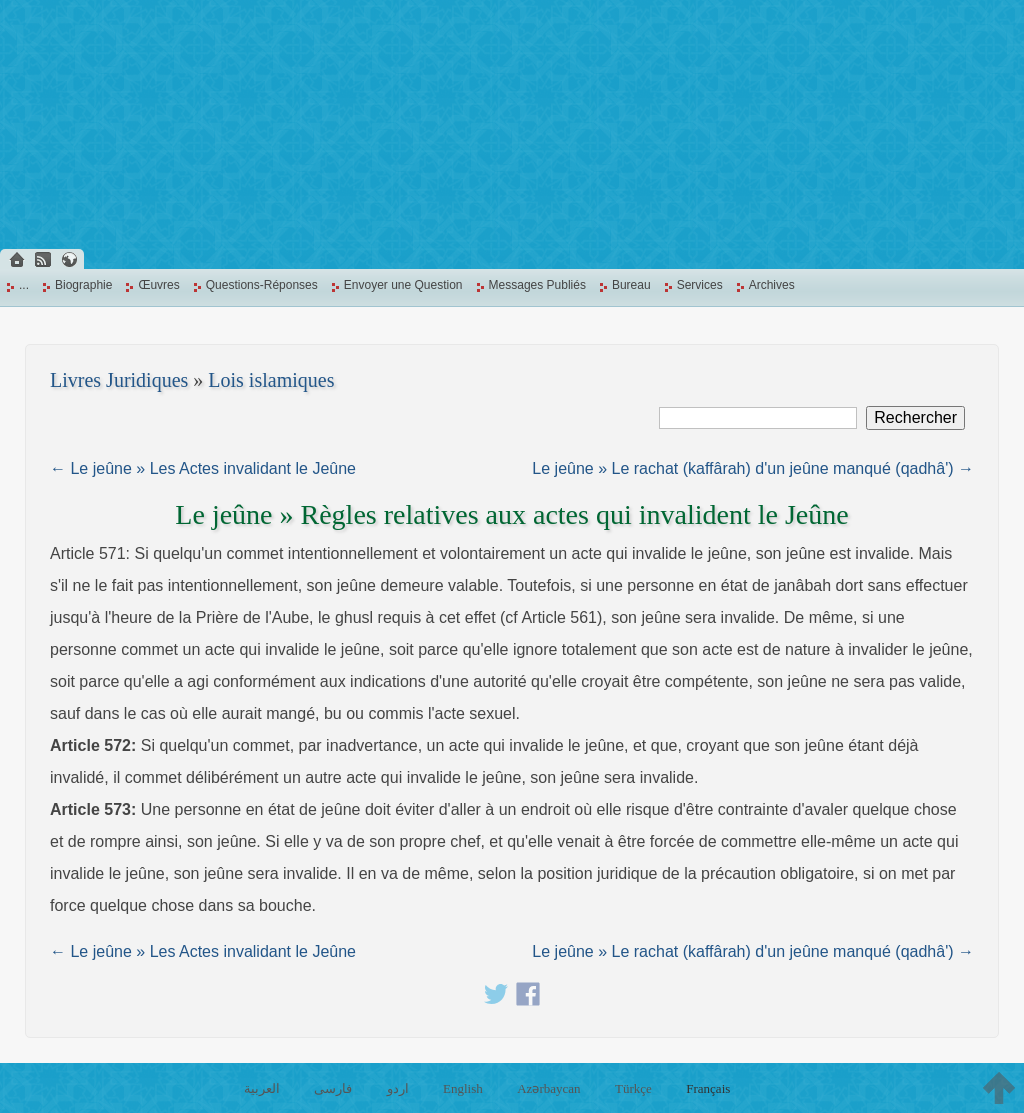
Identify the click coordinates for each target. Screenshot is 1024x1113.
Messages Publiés (537, 285)
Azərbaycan (548, 1088)
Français (708, 1088)
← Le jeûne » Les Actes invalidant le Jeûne (203, 468)
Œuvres (158, 285)
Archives (772, 285)
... (24, 285)
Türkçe (633, 1088)
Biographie (83, 285)
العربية (262, 1088)
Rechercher (915, 417)
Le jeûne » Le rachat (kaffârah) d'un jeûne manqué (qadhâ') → (753, 468)
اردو (398, 1088)
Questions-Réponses (262, 285)
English (463, 1088)
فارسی (333, 1088)
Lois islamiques (271, 380)
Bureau (631, 285)
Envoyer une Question (403, 285)
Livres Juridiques (119, 380)
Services (700, 285)
